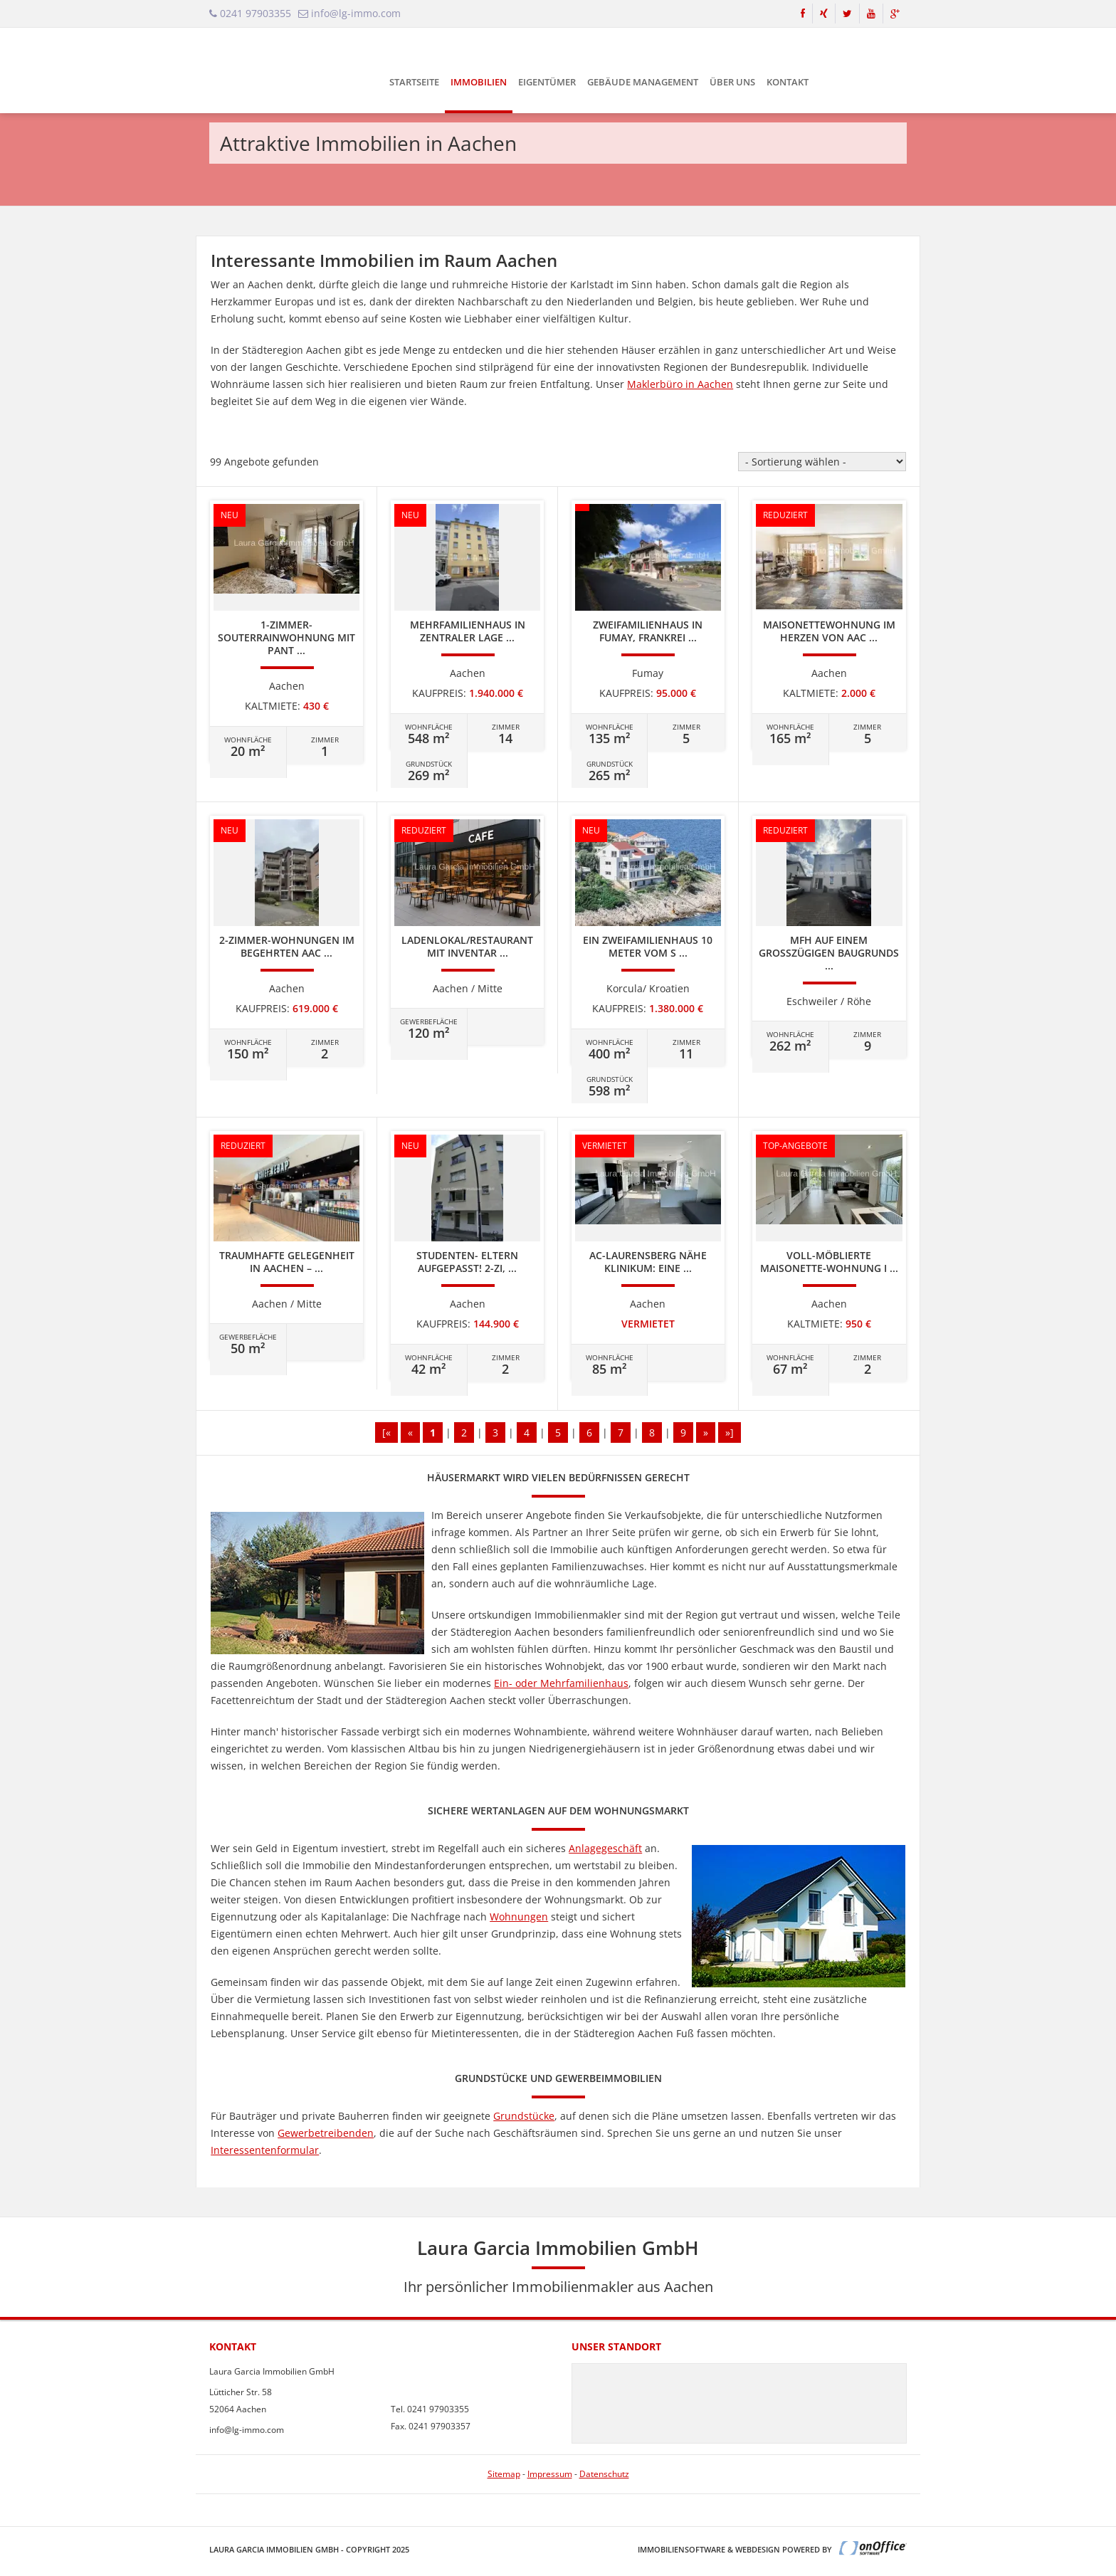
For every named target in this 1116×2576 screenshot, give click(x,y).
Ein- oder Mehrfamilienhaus (561, 1683)
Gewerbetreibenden (326, 2133)
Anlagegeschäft (605, 1848)
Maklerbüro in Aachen (680, 384)
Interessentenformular (265, 2150)
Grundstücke (523, 2116)
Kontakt (788, 81)
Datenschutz (604, 2474)
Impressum (549, 2474)
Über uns (732, 81)
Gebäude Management (642, 81)
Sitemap (504, 2474)
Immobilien (479, 81)
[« (386, 1432)
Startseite (414, 81)
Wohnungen (519, 1916)
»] (729, 1432)
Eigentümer (547, 81)
